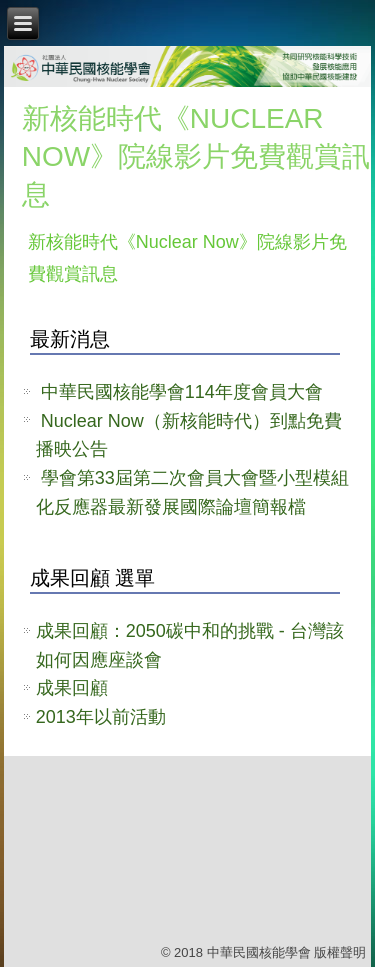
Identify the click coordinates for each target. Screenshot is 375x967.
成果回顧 (72, 688)
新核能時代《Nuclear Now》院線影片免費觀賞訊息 (196, 156)
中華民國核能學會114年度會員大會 (182, 392)
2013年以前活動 (101, 717)
